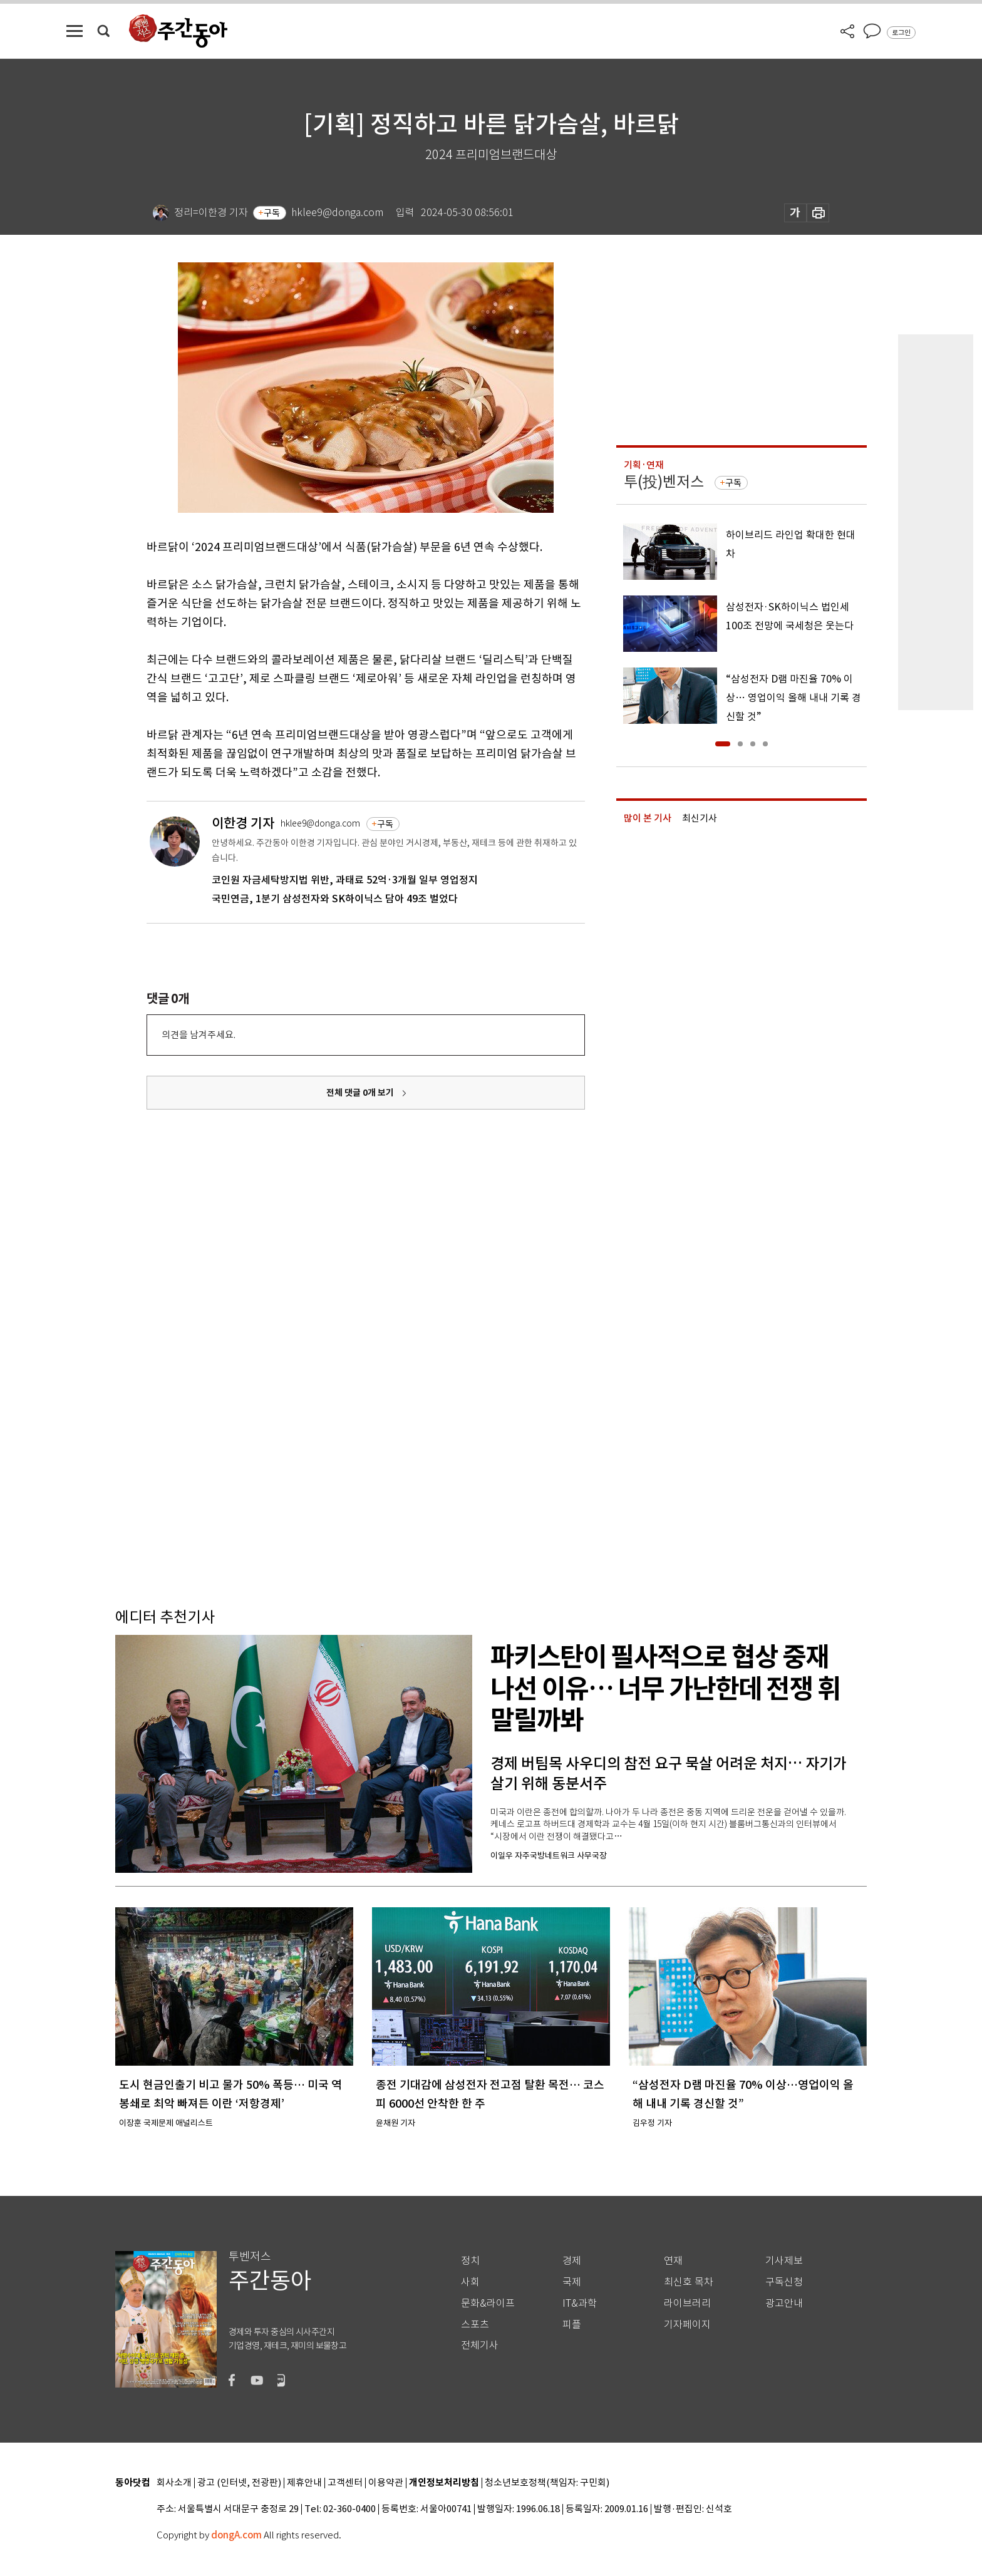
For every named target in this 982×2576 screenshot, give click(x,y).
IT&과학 (579, 2303)
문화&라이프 (488, 2303)
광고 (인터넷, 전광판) (239, 2483)
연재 (673, 2261)
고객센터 (345, 2483)
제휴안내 (304, 2483)
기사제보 (784, 2261)
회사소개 (174, 2483)
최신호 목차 (688, 2282)
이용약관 (385, 2483)
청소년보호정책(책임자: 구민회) (547, 2483)
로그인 (901, 32)
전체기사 (480, 2345)
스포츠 (475, 2325)
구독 (272, 213)
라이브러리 (687, 2303)
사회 (470, 2282)
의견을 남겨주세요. (198, 1035)
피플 (571, 2325)
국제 (571, 2282)
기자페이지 (687, 2325)
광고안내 (784, 2303)
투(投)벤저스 (664, 482)
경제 (571, 2261)
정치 (470, 2261)
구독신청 (784, 2282)
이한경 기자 (243, 823)
